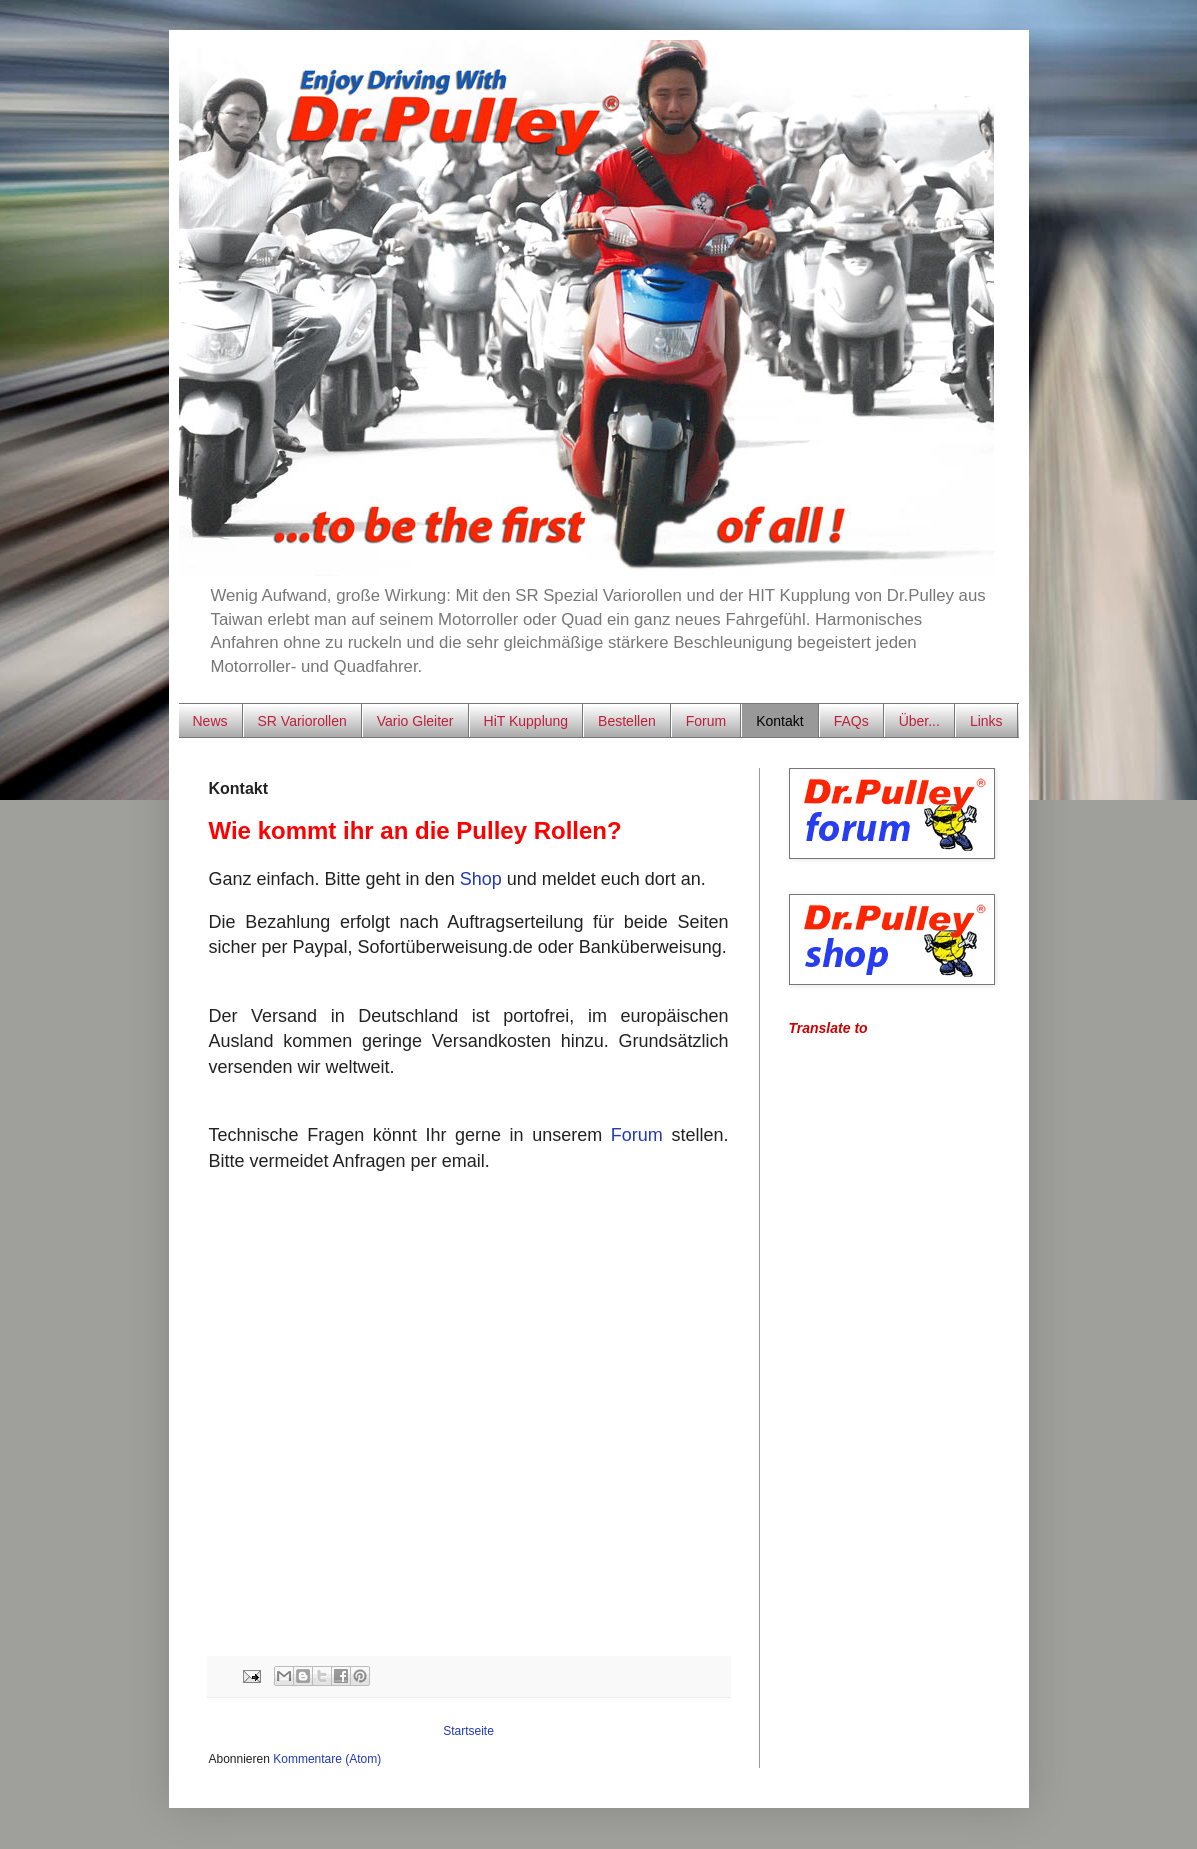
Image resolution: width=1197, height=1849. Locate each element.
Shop (481, 879)
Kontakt (779, 721)
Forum (706, 721)
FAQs (851, 721)
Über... (919, 721)
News (210, 721)
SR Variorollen (302, 721)
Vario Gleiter (415, 721)
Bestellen (627, 721)
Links (986, 721)
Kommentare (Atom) (327, 1759)
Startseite (468, 1731)
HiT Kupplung (526, 721)
